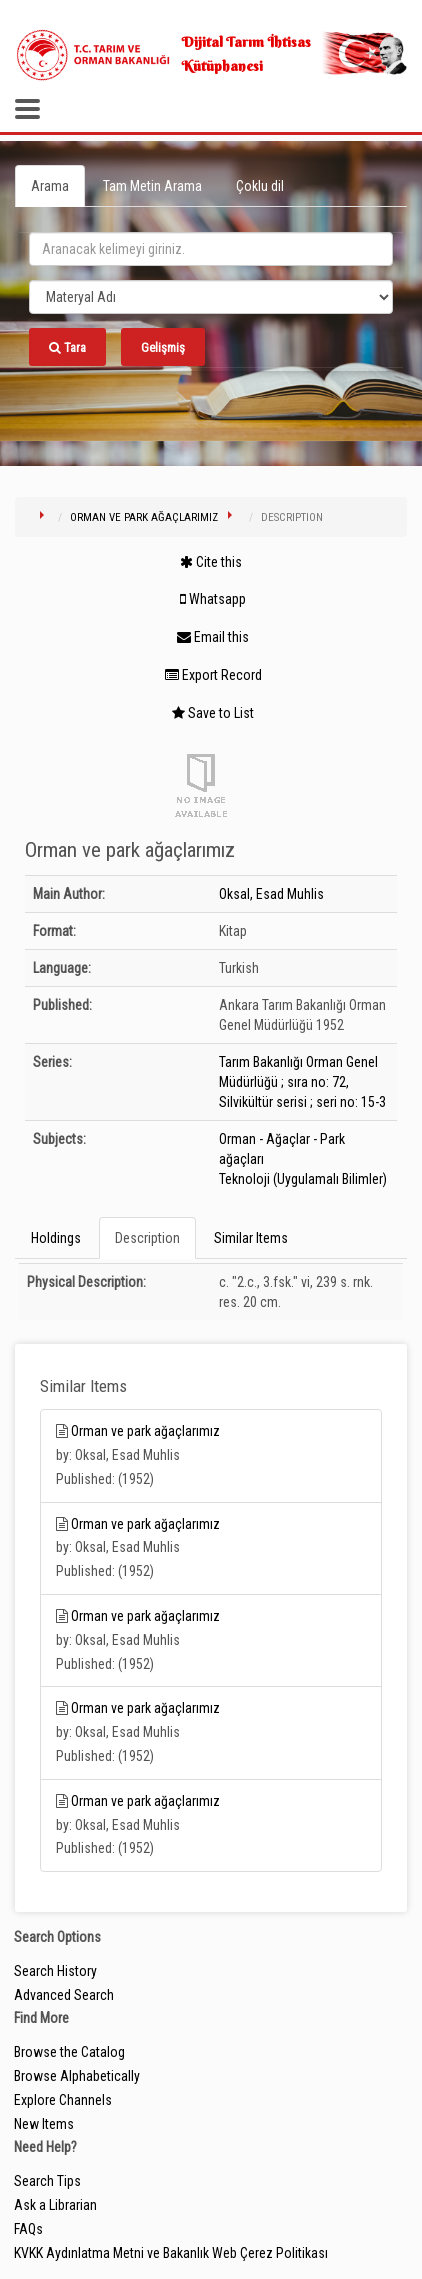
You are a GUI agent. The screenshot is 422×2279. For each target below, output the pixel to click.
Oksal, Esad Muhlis (271, 894)
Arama (50, 186)
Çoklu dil (260, 186)
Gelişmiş (163, 347)
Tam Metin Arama (152, 186)
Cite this (211, 562)
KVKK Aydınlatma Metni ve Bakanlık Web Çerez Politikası (171, 2253)
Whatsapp (213, 599)
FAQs (28, 2229)
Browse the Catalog (69, 2052)
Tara (67, 347)
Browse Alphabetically (77, 2076)
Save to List (213, 713)
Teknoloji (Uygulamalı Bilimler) (303, 1179)
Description (147, 1238)
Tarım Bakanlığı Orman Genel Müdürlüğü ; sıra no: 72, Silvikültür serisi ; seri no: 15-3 (302, 1082)
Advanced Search (64, 1995)
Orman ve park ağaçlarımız (144, 517)
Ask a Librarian (55, 2205)
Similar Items (251, 1238)
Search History (55, 1971)
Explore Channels (63, 2100)
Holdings (56, 1238)
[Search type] (211, 297)
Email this (213, 637)
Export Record (213, 675)
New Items (44, 2124)
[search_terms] (211, 249)
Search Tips (47, 2181)
